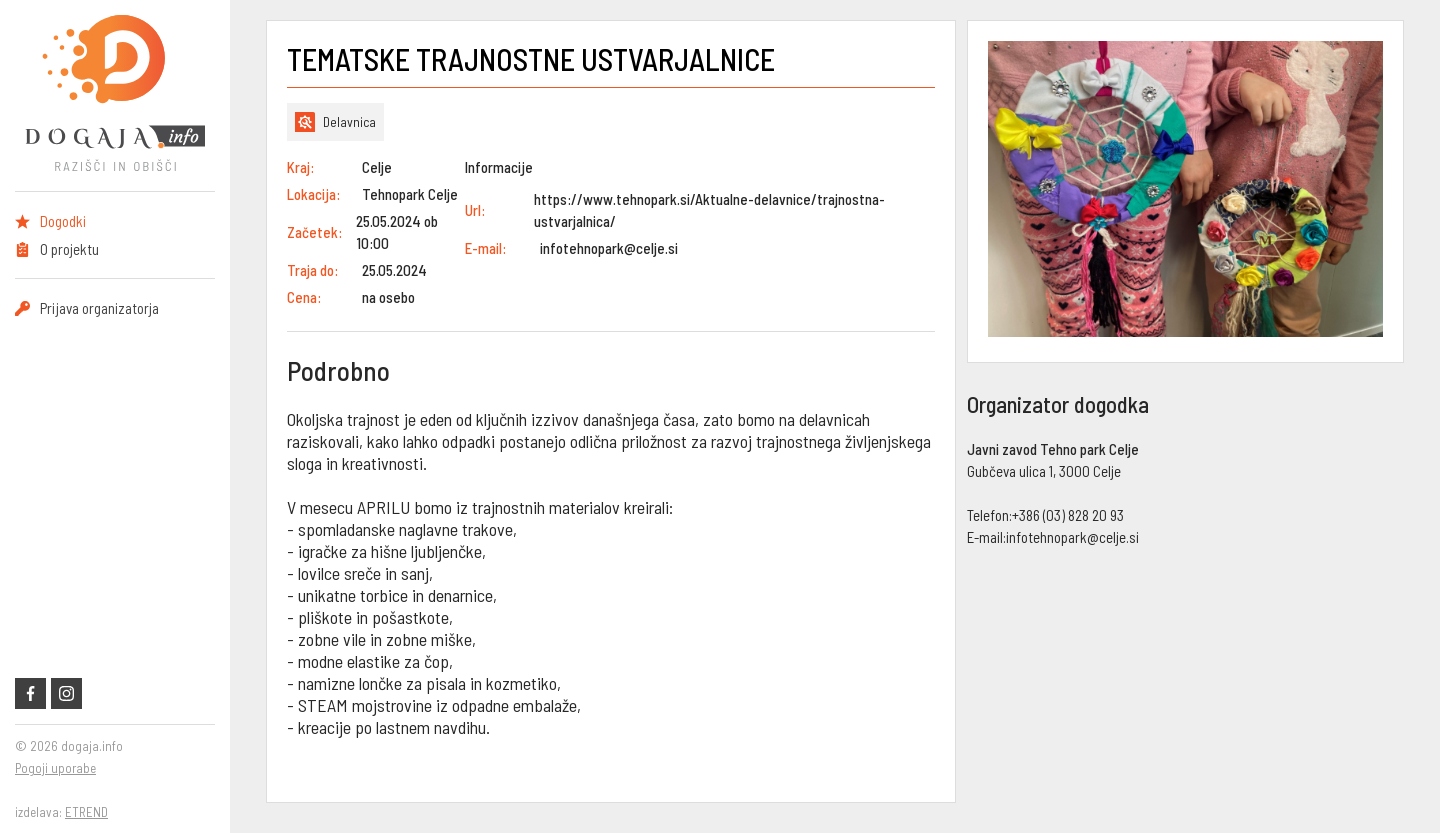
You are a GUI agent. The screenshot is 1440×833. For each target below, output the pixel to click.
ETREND (86, 812)
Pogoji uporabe (55, 768)
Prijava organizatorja (99, 308)
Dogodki (63, 221)
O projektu (69, 249)
